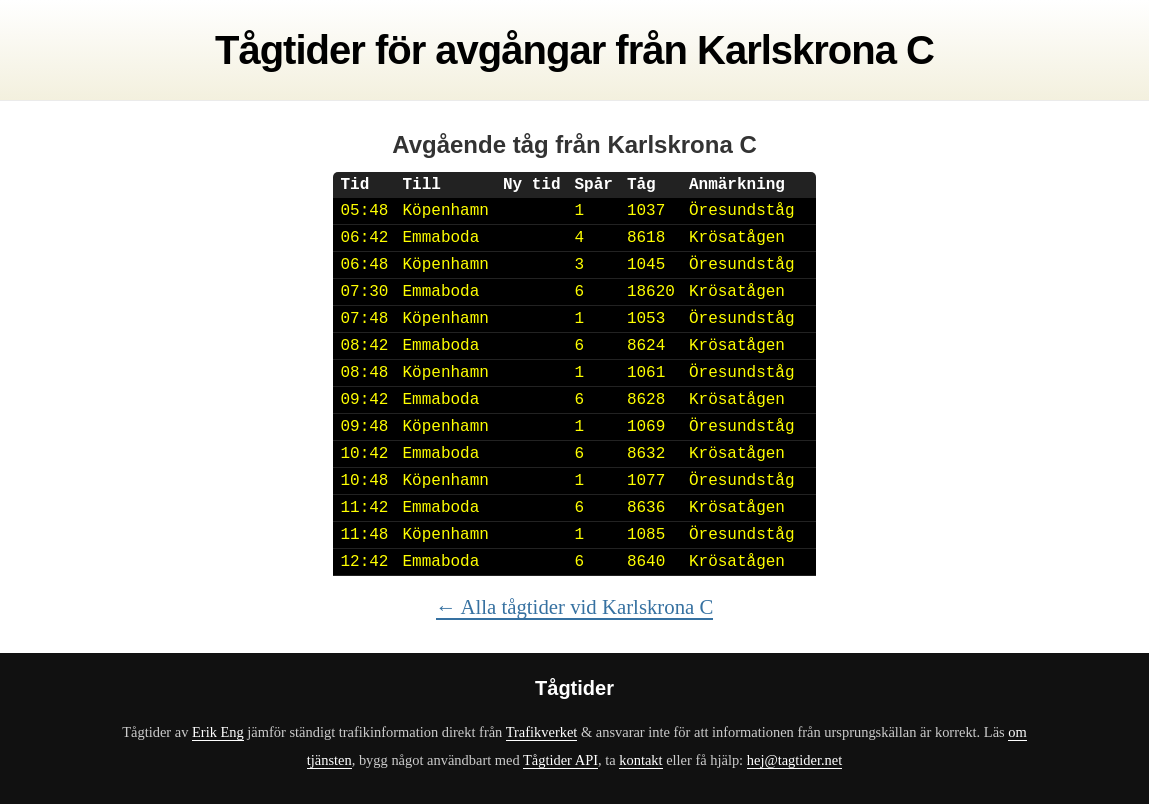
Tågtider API (560, 760)
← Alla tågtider (575, 606)
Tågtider (290, 50)
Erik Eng (218, 732)
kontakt (640, 760)
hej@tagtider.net (794, 760)
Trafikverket (542, 732)
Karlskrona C (815, 50)
